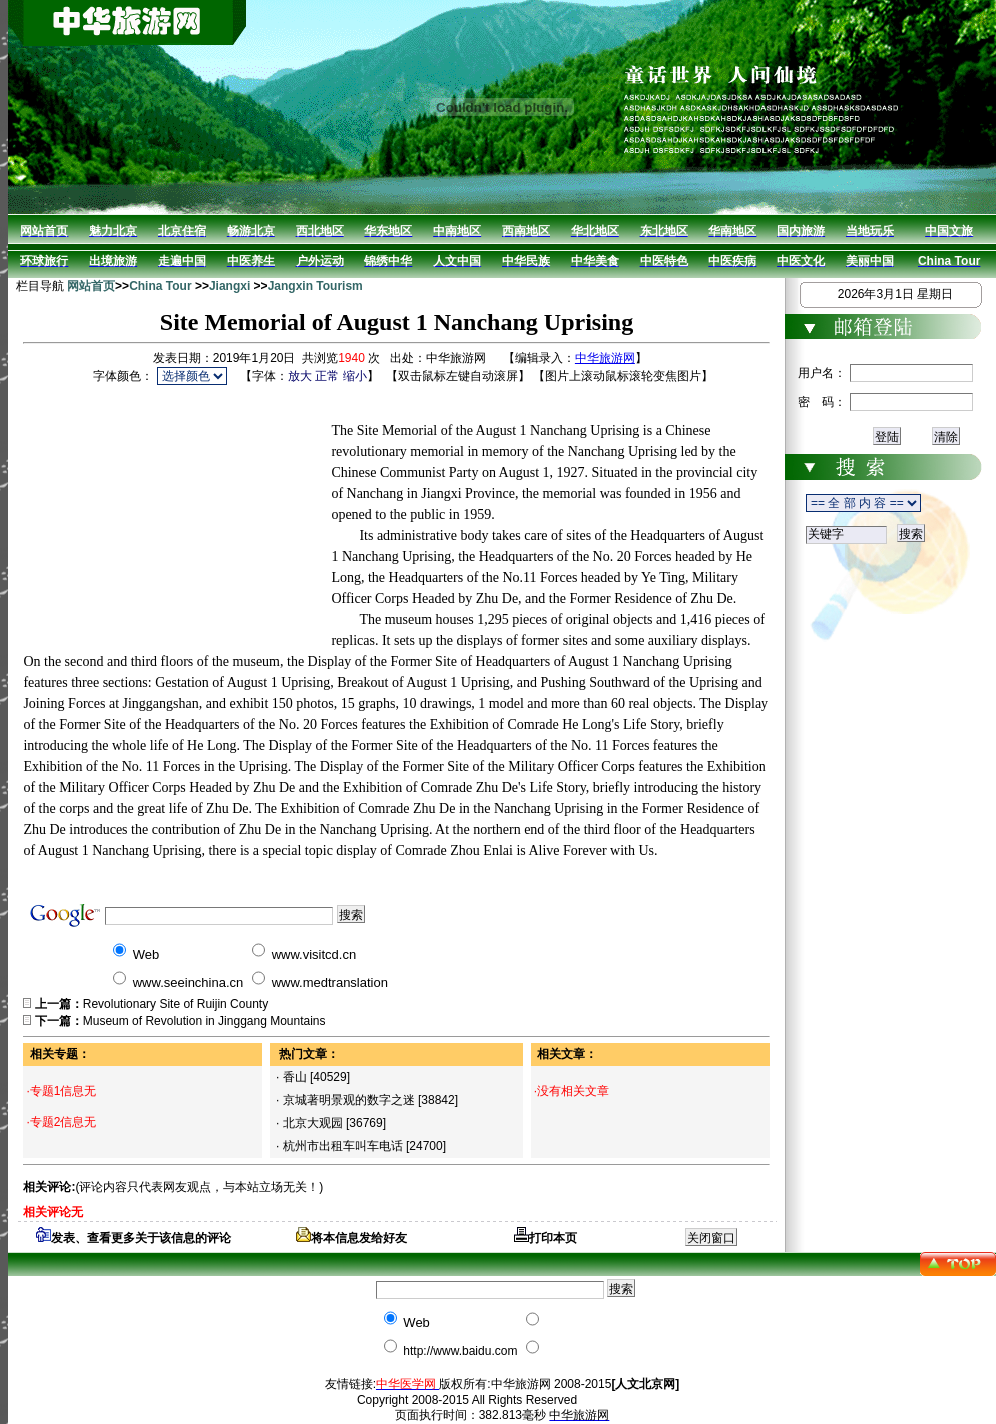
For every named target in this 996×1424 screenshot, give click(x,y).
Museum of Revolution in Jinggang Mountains (204, 1021)
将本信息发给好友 (351, 1238)
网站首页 (91, 286)
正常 (327, 376)
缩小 (355, 376)
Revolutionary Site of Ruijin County (175, 1004)
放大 (300, 376)
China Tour (160, 286)
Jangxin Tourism (315, 286)
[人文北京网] (645, 1384)
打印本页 (545, 1238)
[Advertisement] (177, 514)
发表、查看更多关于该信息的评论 (133, 1238)
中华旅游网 (605, 358)
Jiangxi (229, 286)
